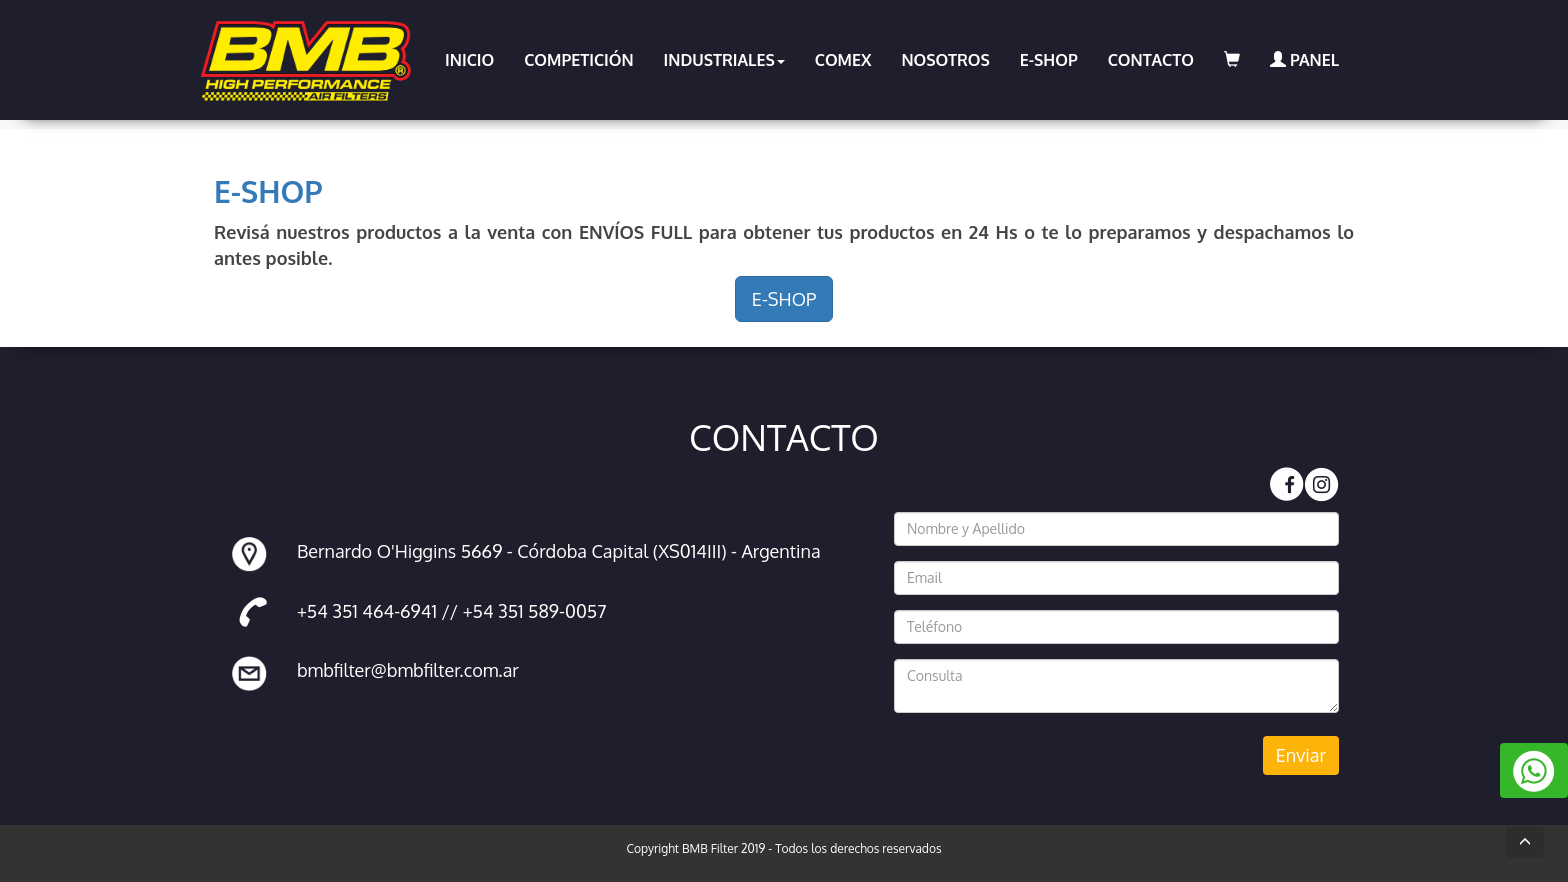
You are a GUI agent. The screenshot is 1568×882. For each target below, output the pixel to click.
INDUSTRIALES (724, 60)
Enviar (1301, 755)
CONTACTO (1151, 60)
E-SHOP (1049, 60)
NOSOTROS (945, 60)
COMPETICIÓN (578, 60)
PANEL (1304, 60)
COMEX (843, 60)
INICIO (469, 60)
